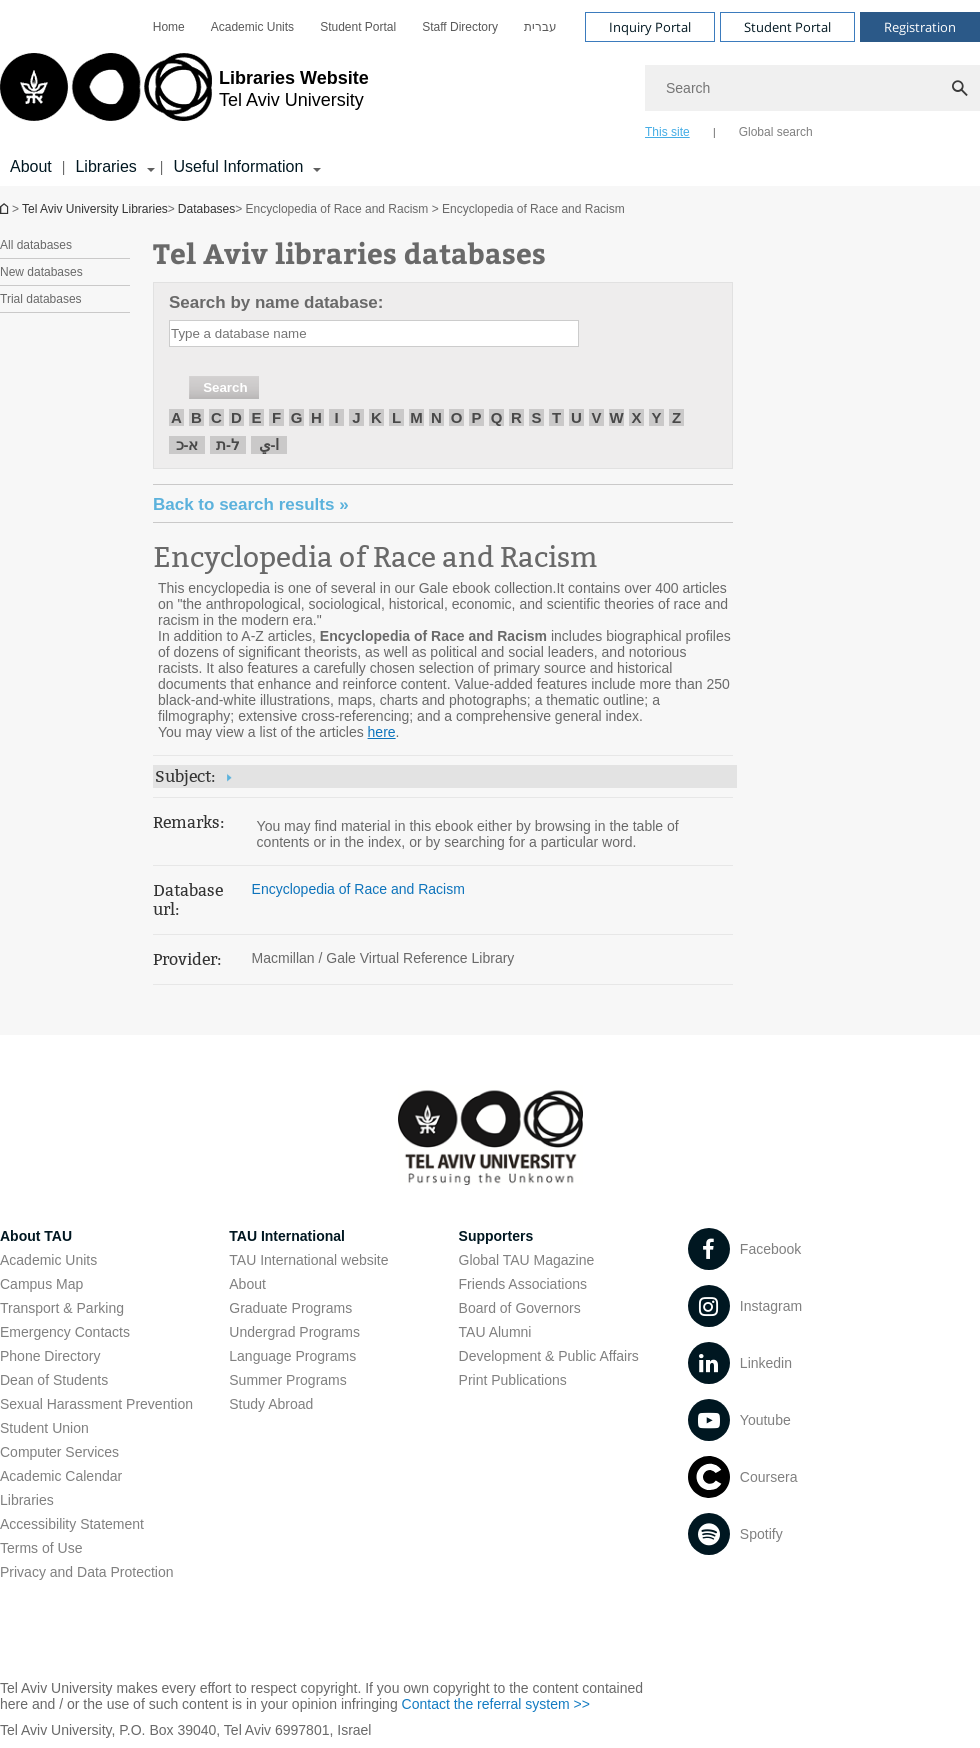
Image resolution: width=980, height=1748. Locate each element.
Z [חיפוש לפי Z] (676, 417)
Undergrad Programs (294, 1332)
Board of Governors (520, 1308)
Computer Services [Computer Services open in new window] (59, 1452)
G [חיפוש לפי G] (297, 417)
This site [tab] (667, 132)
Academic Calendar (61, 1476)
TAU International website (308, 1260)
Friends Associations (523, 1284)
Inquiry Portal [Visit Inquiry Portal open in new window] (650, 27)
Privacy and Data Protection (87, 1572)
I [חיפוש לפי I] (336, 417)
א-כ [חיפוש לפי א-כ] (187, 444)
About (31, 166)
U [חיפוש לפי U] (576, 417)
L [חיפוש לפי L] (396, 417)
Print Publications (513, 1380)
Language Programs (292, 1356)
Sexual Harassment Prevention (96, 1404)
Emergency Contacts (65, 1332)
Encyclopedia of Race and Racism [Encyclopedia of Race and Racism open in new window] (375, 557)
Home (169, 27)
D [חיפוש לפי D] (236, 417)
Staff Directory (460, 27)
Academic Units (252, 27)
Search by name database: (276, 302)
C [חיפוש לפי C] (216, 417)
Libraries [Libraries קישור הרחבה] (105, 166)
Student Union (44, 1428)
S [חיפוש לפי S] (536, 417)
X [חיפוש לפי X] (636, 417)
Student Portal (358, 27)
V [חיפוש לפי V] (596, 417)
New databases (41, 272)
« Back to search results (251, 504)
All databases (36, 245)
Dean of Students (54, 1380)
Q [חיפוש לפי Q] (497, 417)
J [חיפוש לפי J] (356, 417)
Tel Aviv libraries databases (349, 252)
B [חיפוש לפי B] (196, 417)
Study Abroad (271, 1404)
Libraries (27, 1500)
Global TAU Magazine (527, 1260)
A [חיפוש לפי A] (176, 417)
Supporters (496, 1236)
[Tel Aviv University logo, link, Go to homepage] (184, 95)
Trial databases (41, 299)
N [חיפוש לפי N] (436, 417)
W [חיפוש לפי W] (616, 417)
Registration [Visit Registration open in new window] (920, 27)
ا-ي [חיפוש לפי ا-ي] (269, 444)
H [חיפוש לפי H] (316, 417)
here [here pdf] (382, 732)
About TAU (36, 1236)
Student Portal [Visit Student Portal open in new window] (787, 27)
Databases (206, 209)
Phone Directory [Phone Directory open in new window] (50, 1356)
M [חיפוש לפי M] (416, 417)
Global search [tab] (776, 132)
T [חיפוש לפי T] (556, 417)
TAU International (287, 1236)
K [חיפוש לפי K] (376, 417)
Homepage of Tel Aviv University (6, 208)
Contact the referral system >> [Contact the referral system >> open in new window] (496, 1704)
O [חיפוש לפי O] (457, 417)
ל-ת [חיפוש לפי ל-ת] (228, 444)
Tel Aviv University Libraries (95, 209)
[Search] (812, 88)
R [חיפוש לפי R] (516, 417)
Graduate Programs (290, 1308)
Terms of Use (41, 1548)
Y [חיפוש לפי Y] (656, 417)
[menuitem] (169, 27)
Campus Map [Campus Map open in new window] (41, 1284)
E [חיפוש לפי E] (256, 417)
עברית (540, 27)
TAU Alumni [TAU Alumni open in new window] (495, 1332)
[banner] (490, 93)
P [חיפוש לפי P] (476, 417)
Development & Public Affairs (549, 1356)
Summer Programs (287, 1380)
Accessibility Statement (72, 1524)
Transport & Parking (62, 1308)
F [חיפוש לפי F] (276, 417)
